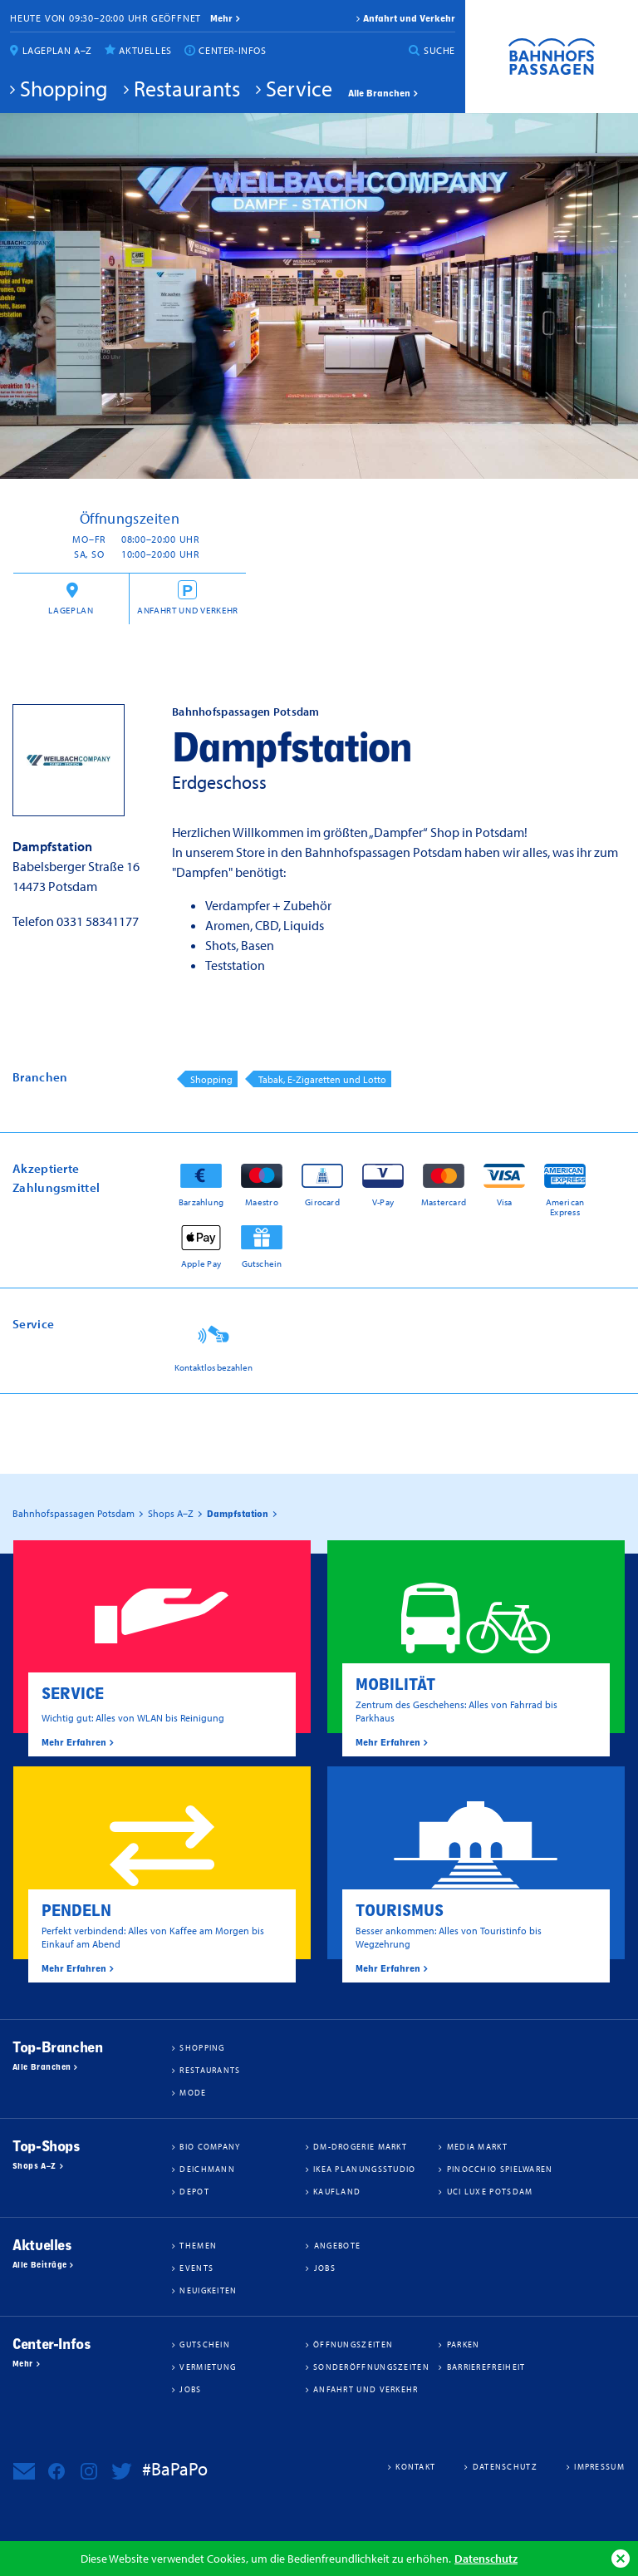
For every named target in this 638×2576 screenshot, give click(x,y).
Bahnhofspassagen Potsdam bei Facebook (56, 2471)
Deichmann (207, 2169)
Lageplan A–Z (57, 50)
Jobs (325, 2267)
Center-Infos (232, 50)
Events (196, 2267)
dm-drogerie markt (360, 2146)
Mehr (22, 2364)
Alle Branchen (379, 93)
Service (299, 88)
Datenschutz (486, 2558)
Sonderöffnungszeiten (371, 2366)
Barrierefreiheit (486, 2366)
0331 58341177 (97, 921)
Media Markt (477, 2146)
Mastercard (443, 1201)
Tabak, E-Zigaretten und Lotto (322, 1079)
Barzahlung (201, 1201)
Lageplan (70, 610)
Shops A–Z (34, 2166)
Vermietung (207, 2366)
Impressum (599, 2466)
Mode (192, 2092)
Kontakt (415, 2466)
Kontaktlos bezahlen (213, 1367)
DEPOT (194, 2191)
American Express (565, 1206)
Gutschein (262, 1263)
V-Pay (383, 1201)
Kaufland (337, 2191)
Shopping (64, 88)
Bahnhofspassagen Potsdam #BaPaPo (551, 56)
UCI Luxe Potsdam (490, 2191)
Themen (198, 2245)
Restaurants (187, 88)
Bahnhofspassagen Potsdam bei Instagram (89, 2471)
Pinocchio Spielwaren (500, 2169)
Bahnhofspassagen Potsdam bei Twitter (121, 2471)
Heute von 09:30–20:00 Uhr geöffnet (105, 18)
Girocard (322, 1201)
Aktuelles (145, 50)
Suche (439, 50)
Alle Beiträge (39, 2265)
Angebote (337, 2245)
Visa (505, 1201)
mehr (221, 18)
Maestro (261, 1201)
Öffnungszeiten (353, 2344)
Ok (620, 2558)
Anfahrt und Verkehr (409, 18)
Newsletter (24, 2471)
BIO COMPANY (209, 2146)
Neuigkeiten (208, 2290)
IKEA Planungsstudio (364, 2169)
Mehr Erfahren (74, 1742)
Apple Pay (201, 1263)
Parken (463, 2344)
